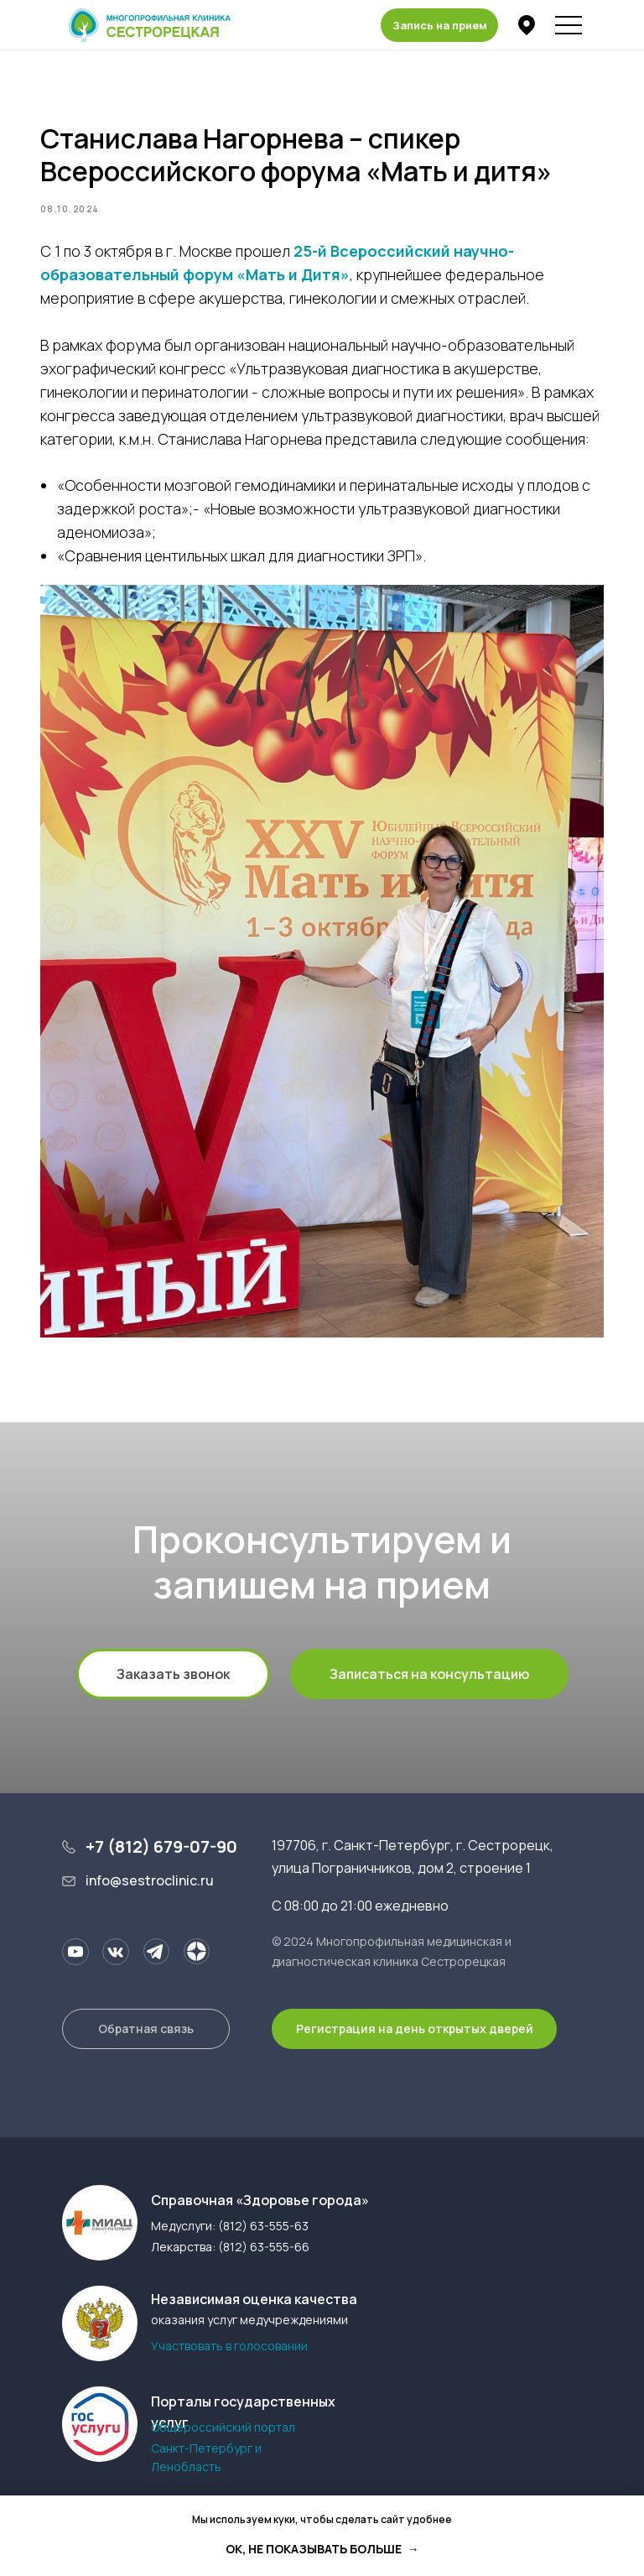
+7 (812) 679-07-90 (161, 1849)
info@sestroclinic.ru (150, 1883)
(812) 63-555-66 (263, 2249)
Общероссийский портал (223, 2430)
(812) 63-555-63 (263, 2228)
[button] (439, 25)
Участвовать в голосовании (229, 2348)
